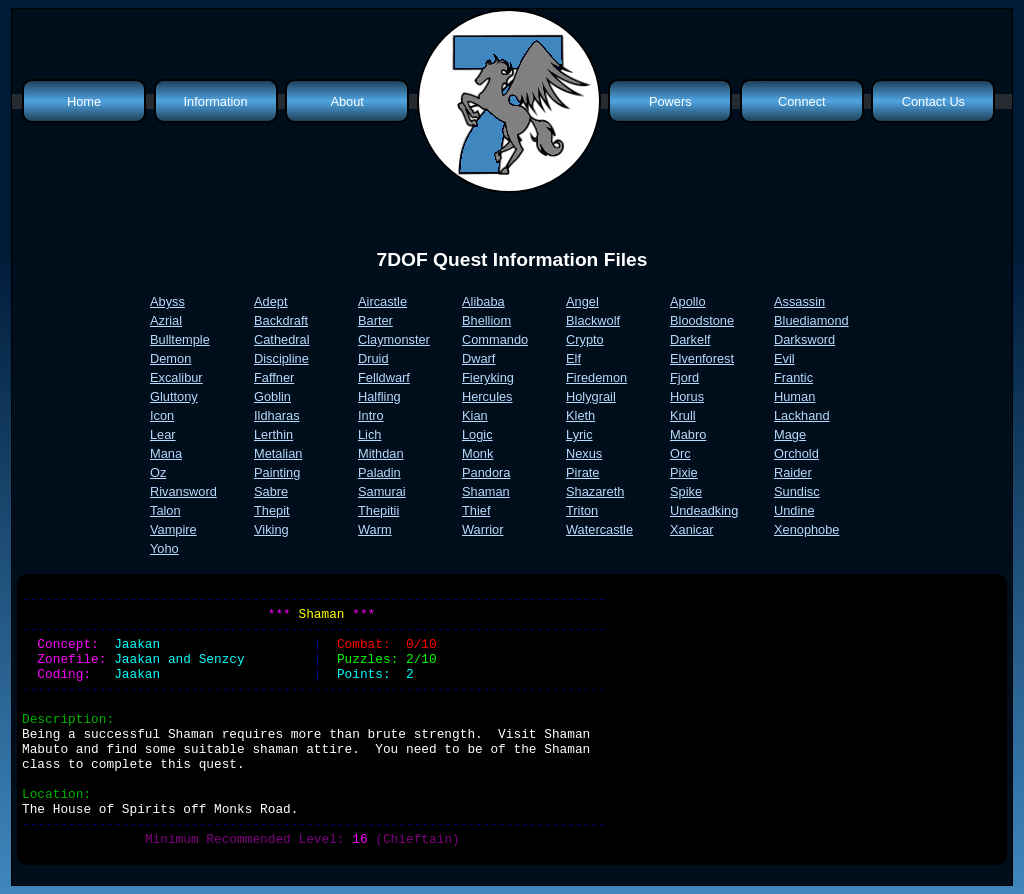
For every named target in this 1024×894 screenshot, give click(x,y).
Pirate (582, 472)
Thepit (272, 510)
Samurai (382, 491)
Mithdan (381, 453)
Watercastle (599, 529)
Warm (375, 529)
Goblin (272, 396)
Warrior (482, 529)
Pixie (684, 472)
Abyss (167, 301)
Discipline (281, 358)
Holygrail (591, 396)
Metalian (278, 453)
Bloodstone (702, 320)
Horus (687, 396)
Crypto (585, 339)
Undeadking (704, 510)
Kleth (580, 415)
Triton (582, 510)
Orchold (796, 453)
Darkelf (690, 339)
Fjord (684, 377)
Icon (162, 415)
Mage (790, 434)
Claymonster (394, 339)
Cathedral (282, 339)
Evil (784, 358)
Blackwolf (593, 320)
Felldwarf (384, 377)
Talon (165, 510)
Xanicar (691, 529)
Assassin (799, 301)
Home (84, 101)
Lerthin (273, 434)
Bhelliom (486, 320)
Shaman (486, 491)
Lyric (579, 434)
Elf (573, 358)
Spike (686, 491)
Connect (802, 101)
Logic (477, 434)
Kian (475, 415)
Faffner (274, 377)
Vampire (173, 529)
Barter (375, 320)
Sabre (271, 491)
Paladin (379, 472)
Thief (476, 510)
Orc (680, 453)
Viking (271, 529)
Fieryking (488, 377)
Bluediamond (811, 320)
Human (794, 396)
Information (216, 101)
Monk (477, 453)
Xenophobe (806, 529)
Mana (166, 453)
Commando (495, 339)
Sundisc (797, 491)
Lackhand (802, 415)
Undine (794, 510)
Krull (683, 415)
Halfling (379, 396)
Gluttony (174, 396)
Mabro (688, 434)
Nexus (584, 453)
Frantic (793, 377)
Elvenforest (702, 358)
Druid (373, 358)
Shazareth (595, 491)
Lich (369, 434)
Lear (163, 434)
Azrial (166, 320)
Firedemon (596, 377)
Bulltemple (180, 339)
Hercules (487, 396)
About (346, 101)
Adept (270, 301)
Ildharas (277, 415)
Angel (582, 301)
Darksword (804, 339)
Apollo (688, 301)
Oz (158, 472)
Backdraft (281, 320)
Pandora (486, 472)
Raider (793, 472)
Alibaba (483, 301)
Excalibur (176, 377)
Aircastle (382, 301)
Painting (277, 472)
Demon (170, 358)
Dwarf (478, 358)
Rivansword (183, 491)
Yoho (164, 548)
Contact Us (933, 101)
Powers (670, 101)
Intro (371, 415)
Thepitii (378, 510)
